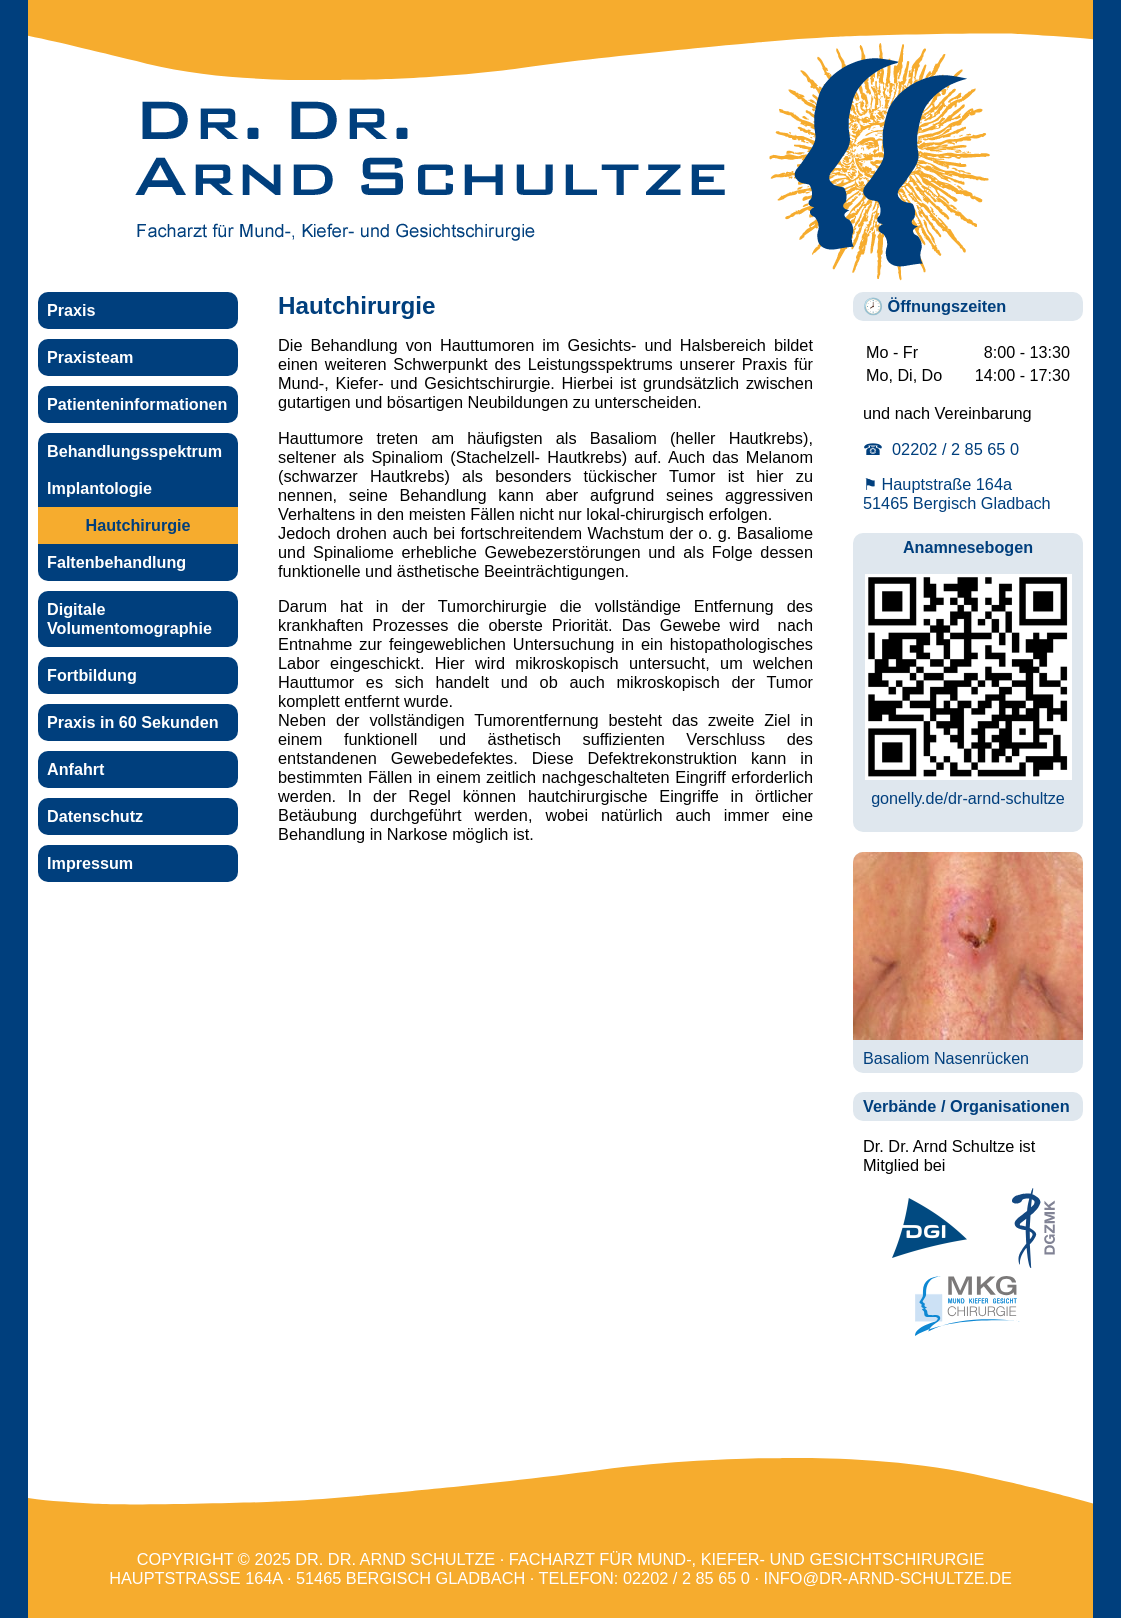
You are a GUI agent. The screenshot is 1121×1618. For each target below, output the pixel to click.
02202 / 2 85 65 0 (686, 1578)
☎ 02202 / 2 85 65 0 (941, 449)
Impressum (90, 863)
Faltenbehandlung (116, 562)
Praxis (71, 310)
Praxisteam (90, 357)
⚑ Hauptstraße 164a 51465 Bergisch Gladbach (957, 493)
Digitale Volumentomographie (129, 618)
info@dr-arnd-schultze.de (888, 1578)
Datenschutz (95, 816)
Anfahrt (75, 769)
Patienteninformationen (137, 404)
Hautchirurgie (138, 525)
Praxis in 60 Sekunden (133, 722)
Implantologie (99, 488)
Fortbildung (92, 675)
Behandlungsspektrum (134, 451)
